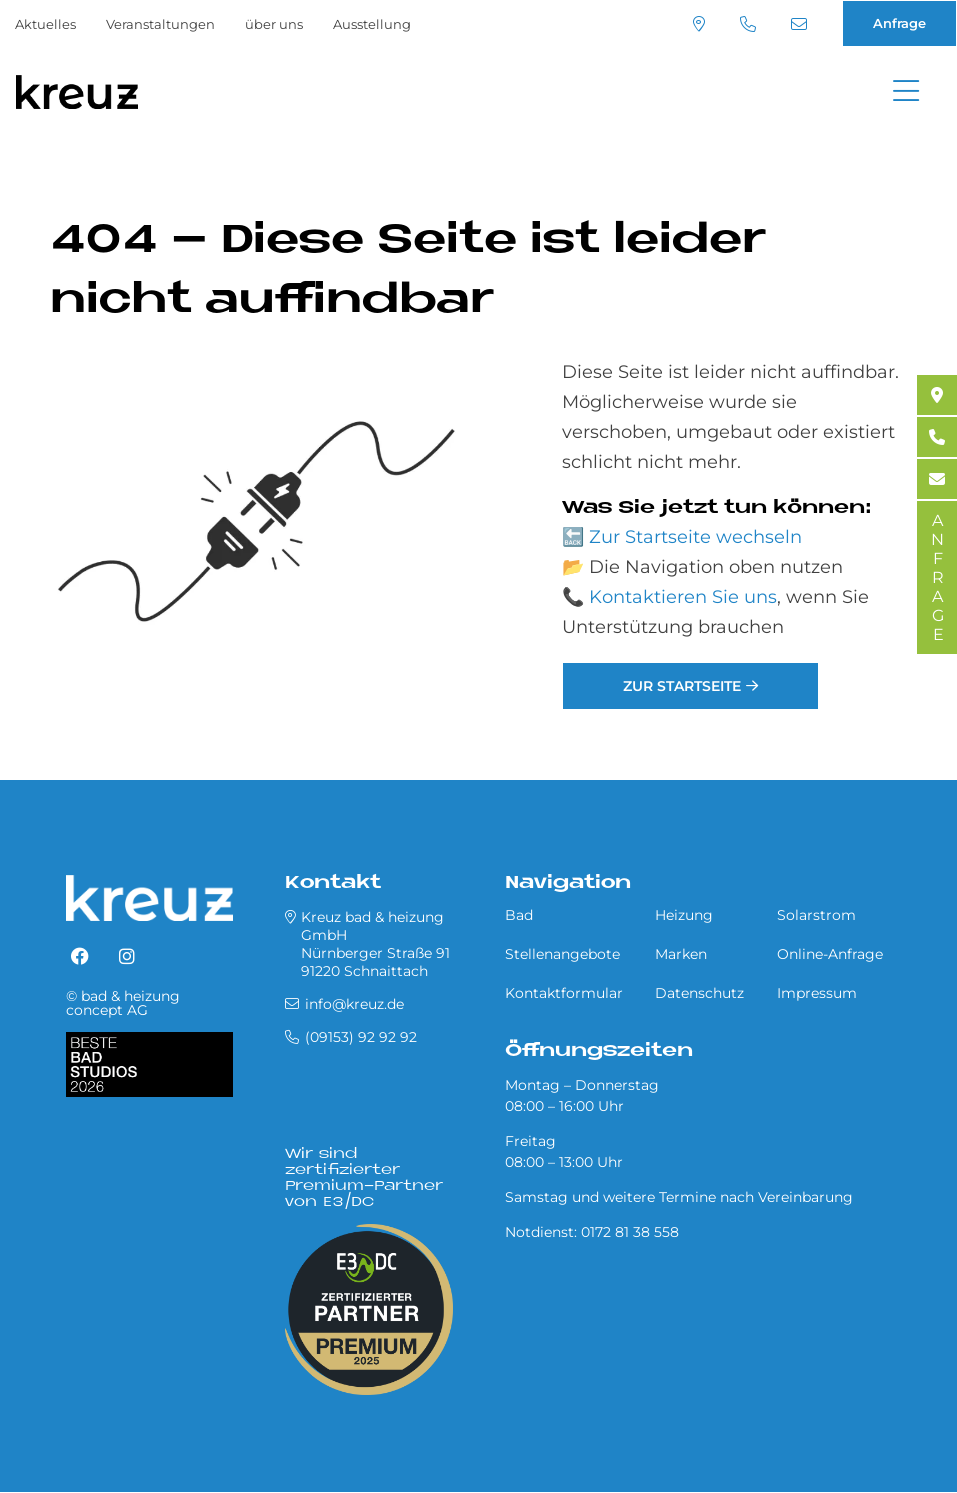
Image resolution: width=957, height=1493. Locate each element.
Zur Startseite (682, 686)
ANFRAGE (937, 577)
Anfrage (899, 23)
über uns (274, 24)
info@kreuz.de (799, 24)
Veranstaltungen (160, 24)
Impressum (817, 993)
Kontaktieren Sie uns (683, 597)
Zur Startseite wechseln (695, 537)
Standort (699, 24)
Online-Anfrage (830, 954)
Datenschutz (699, 993)
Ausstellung (372, 24)
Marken (681, 954)
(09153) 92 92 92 (748, 24)
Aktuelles (45, 24)
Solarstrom (816, 915)
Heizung (684, 915)
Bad (519, 915)
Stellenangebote (562, 954)
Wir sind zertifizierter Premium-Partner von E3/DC (364, 1178)
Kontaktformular (564, 993)
